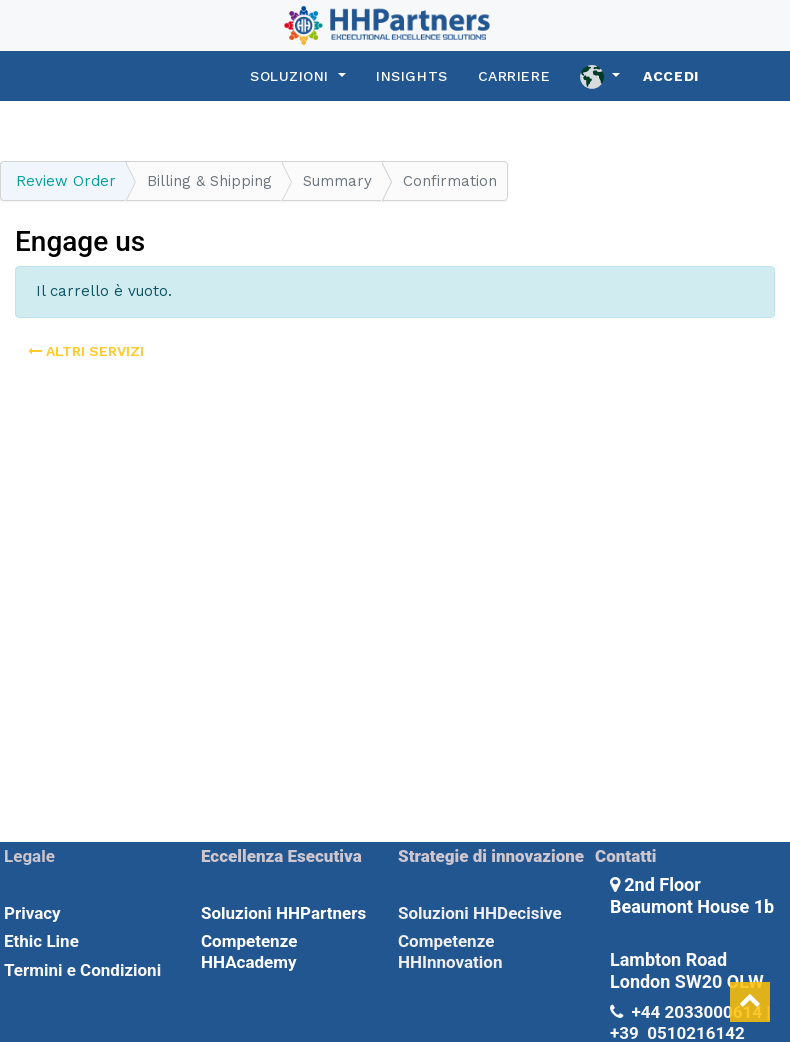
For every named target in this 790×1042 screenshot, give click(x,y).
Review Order (66, 181)
